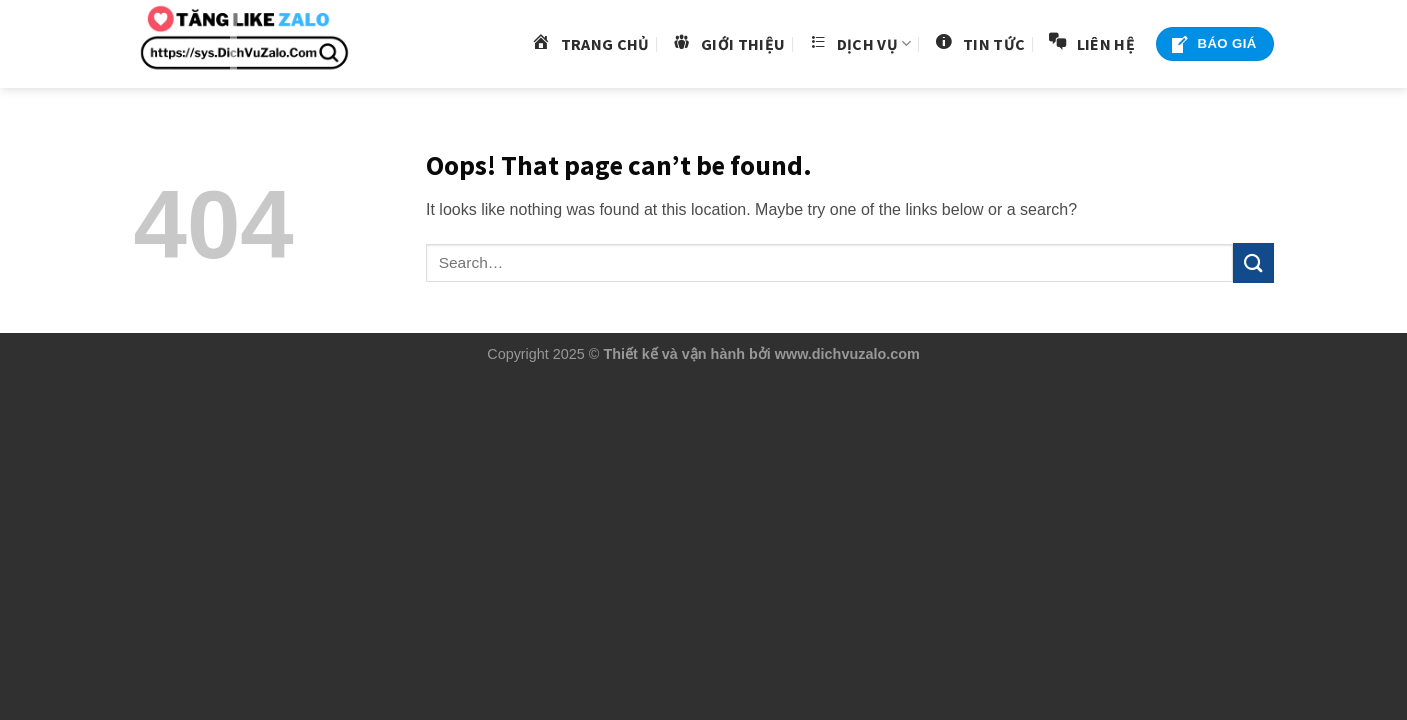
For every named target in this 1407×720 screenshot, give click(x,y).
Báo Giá (1212, 45)
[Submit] (1253, 262)
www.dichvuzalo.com (847, 354)
